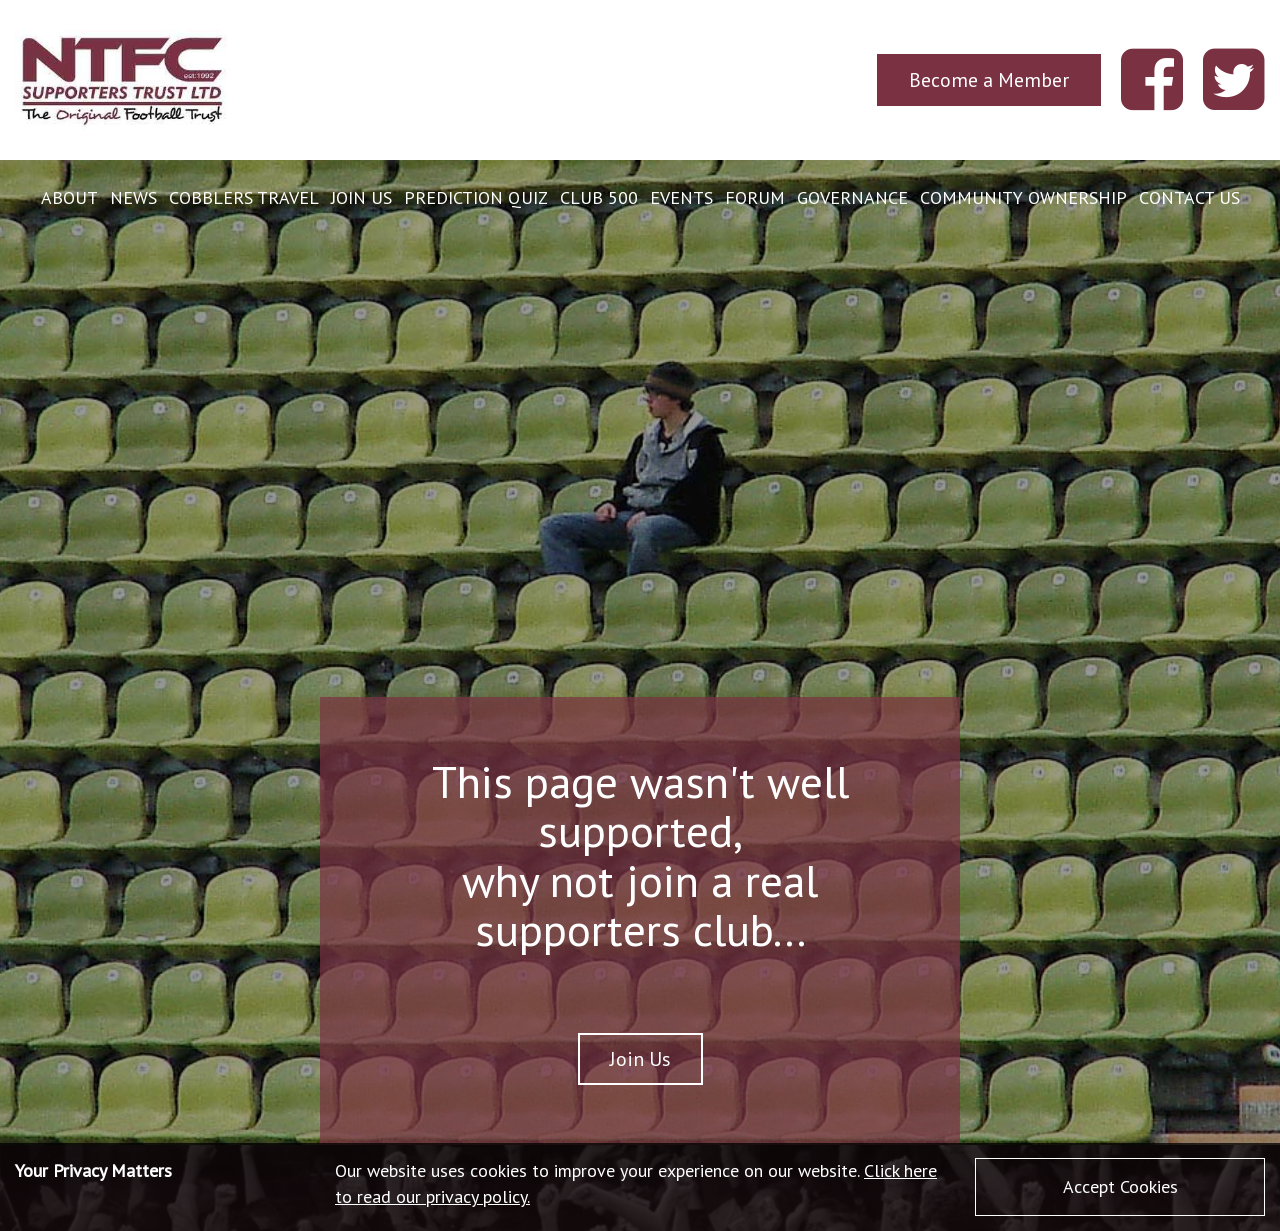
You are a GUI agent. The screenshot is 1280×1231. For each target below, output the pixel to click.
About (69, 197)
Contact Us (1189, 197)
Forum (755, 197)
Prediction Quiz (476, 197)
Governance (852, 197)
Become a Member (989, 79)
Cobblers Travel (244, 197)
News (133, 197)
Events (681, 197)
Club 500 (599, 197)
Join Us (361, 197)
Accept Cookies (1120, 1186)
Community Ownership (1023, 197)
